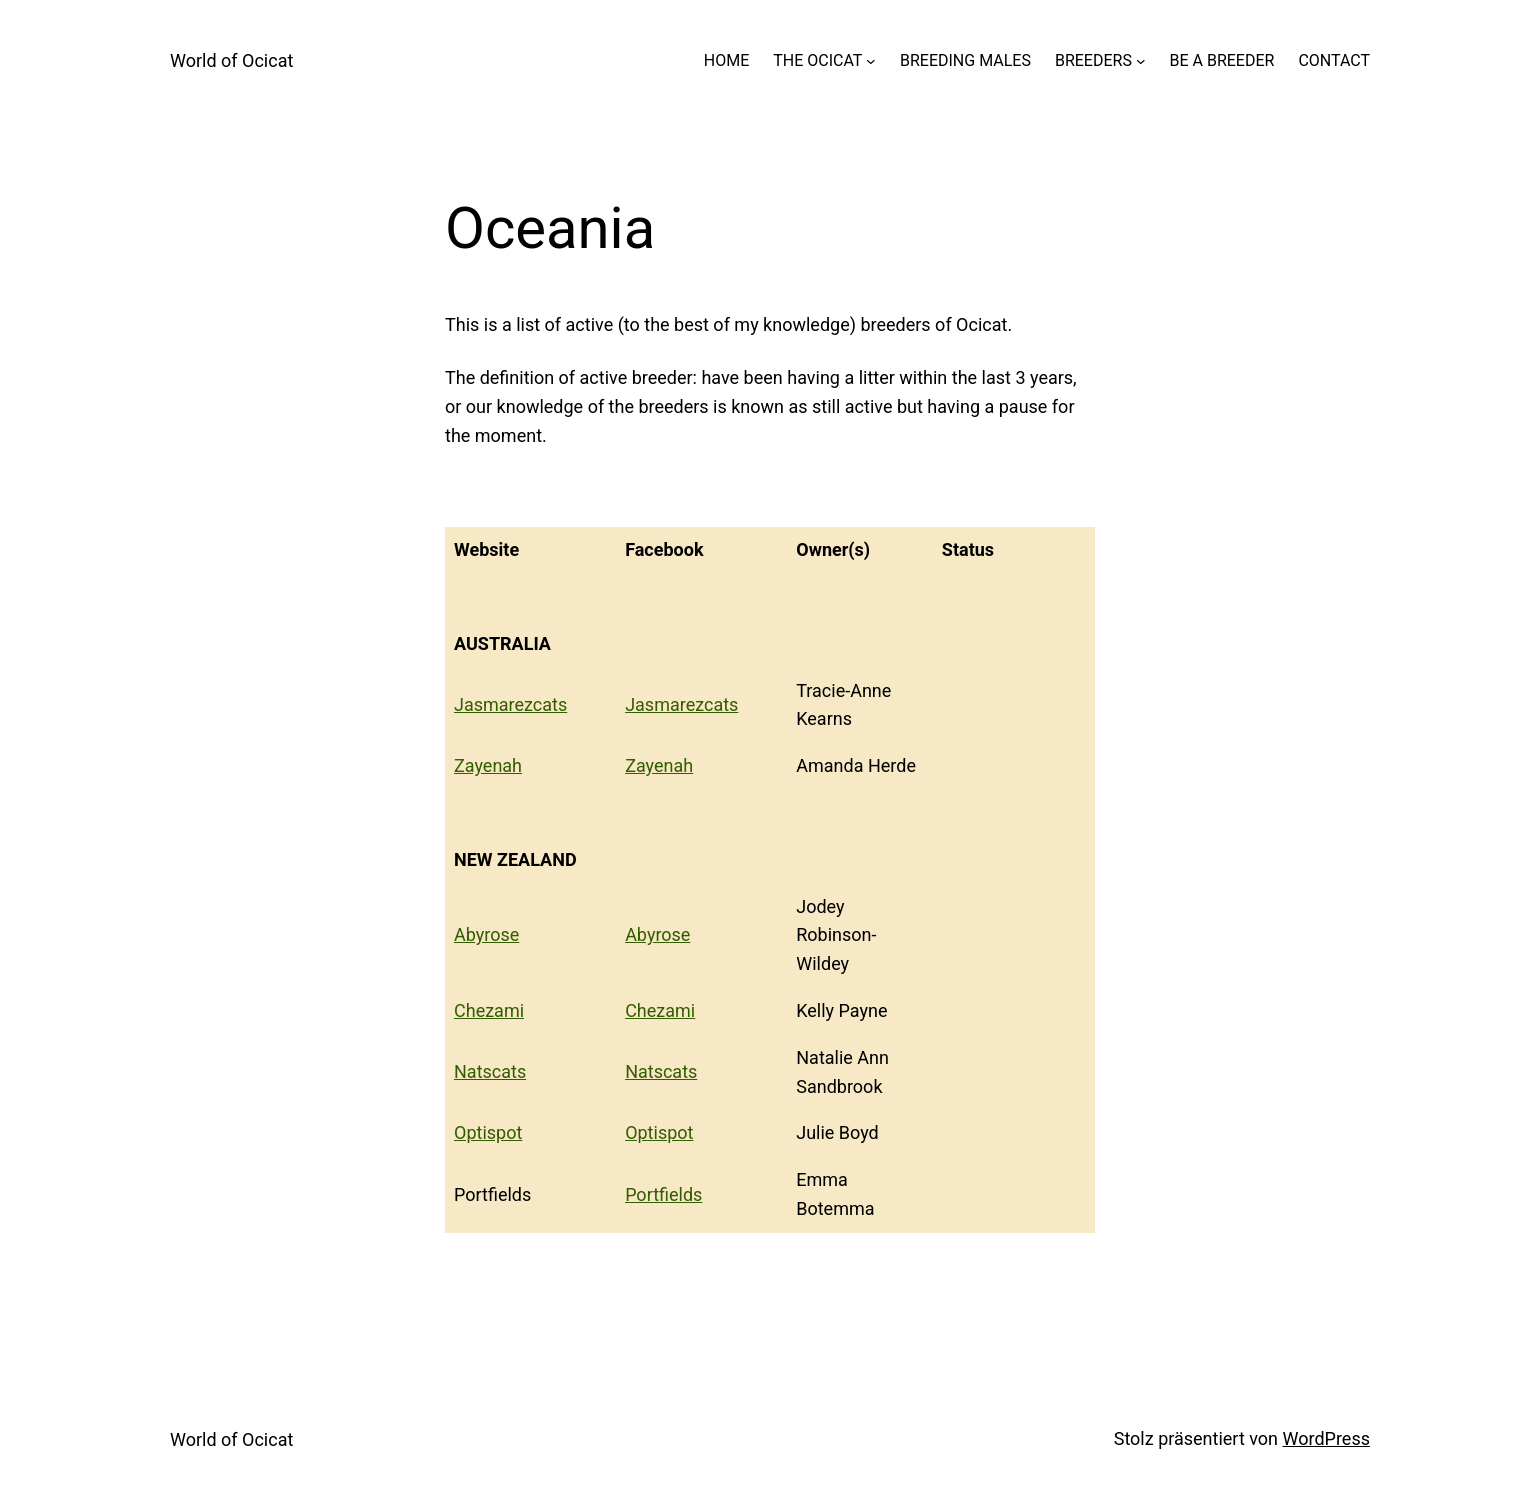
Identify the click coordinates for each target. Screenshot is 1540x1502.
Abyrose (486, 934)
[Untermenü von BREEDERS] (1141, 61)
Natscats (490, 1071)
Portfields (663, 1194)
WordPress (1326, 1438)
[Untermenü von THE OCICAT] (871, 61)
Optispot (488, 1132)
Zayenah (488, 765)
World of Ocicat (231, 60)
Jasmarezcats (510, 704)
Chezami (489, 1010)
